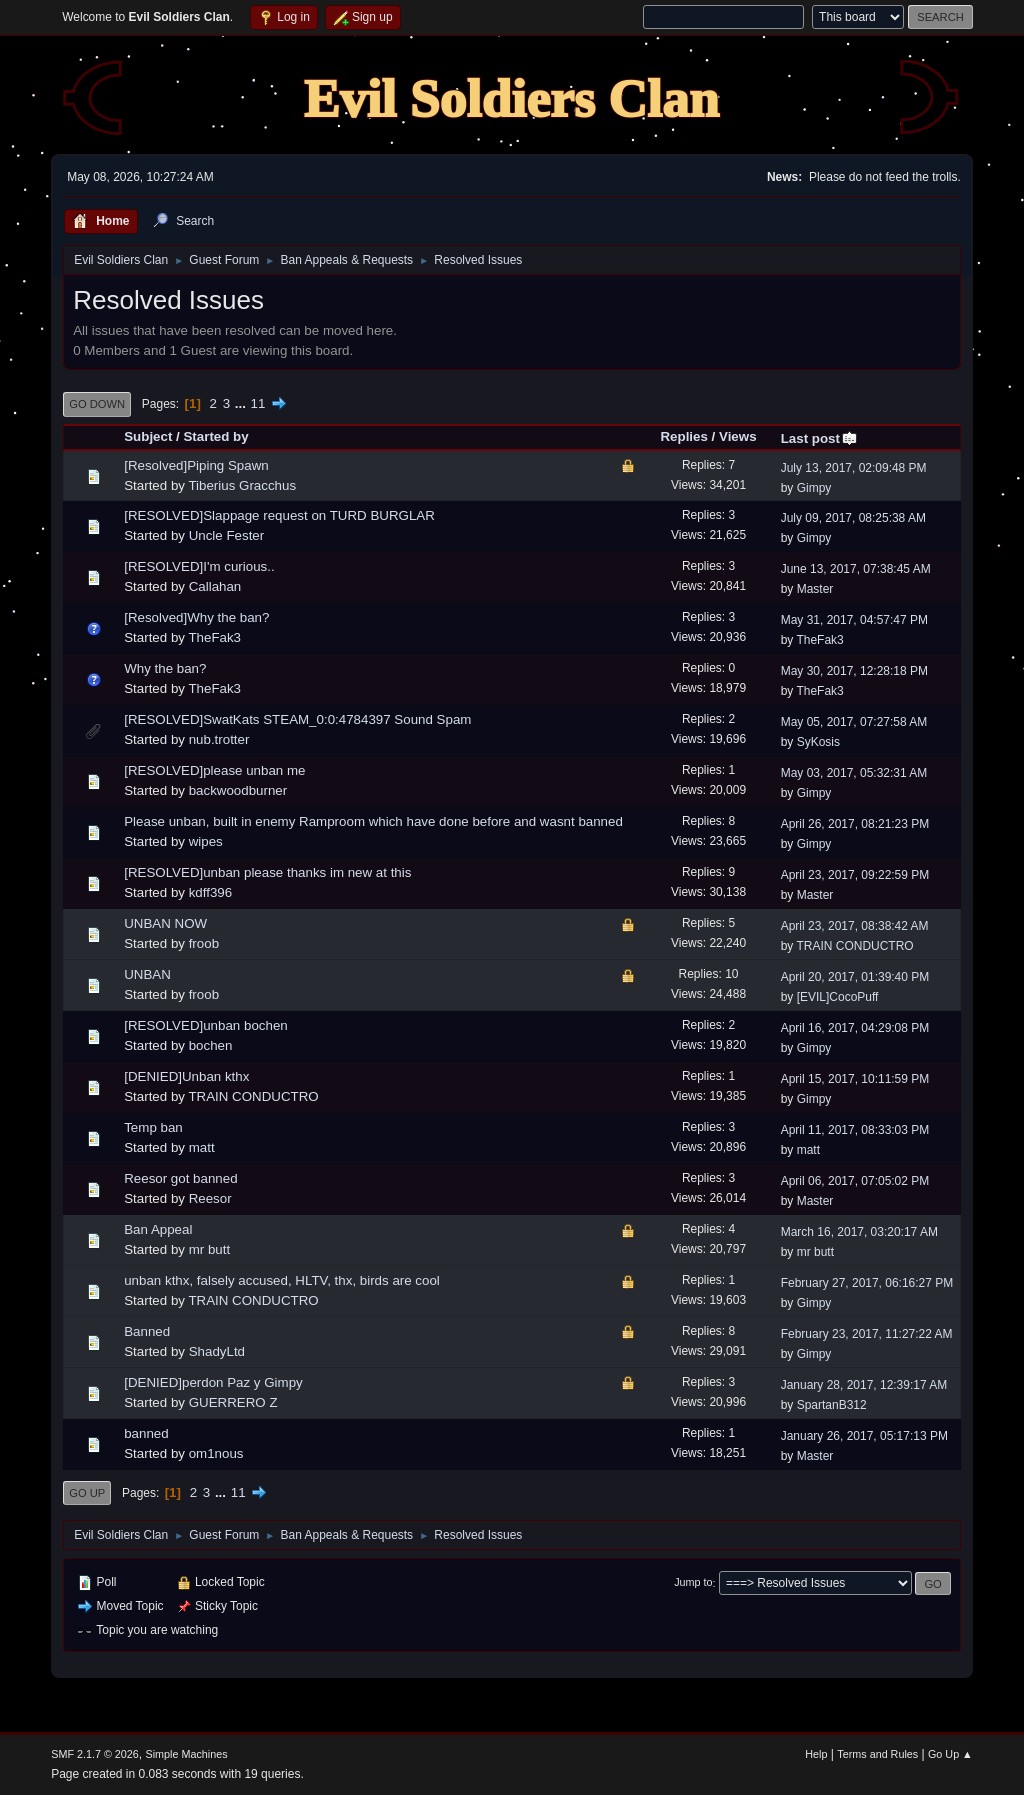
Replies (683, 436)
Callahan (215, 586)
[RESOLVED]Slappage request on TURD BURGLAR (279, 515)
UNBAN (147, 974)
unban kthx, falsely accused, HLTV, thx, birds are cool (282, 1280)
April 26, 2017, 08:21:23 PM (855, 824)
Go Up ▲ (950, 1754)
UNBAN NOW (165, 923)
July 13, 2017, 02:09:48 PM (854, 468)
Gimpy (814, 488)
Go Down (97, 404)
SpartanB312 (832, 1405)
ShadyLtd (217, 1351)
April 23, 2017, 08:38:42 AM (855, 926)
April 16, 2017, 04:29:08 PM (855, 1028)
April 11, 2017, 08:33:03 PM (855, 1130)
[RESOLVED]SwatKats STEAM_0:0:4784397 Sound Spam (297, 719)
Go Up (87, 1493)
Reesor (210, 1198)
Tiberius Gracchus (242, 485)
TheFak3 (214, 637)
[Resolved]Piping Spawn (196, 465)
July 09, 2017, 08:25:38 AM (853, 518)
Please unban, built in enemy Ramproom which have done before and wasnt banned (373, 821)
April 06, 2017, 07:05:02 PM (855, 1181)
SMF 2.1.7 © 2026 (95, 1754)
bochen (211, 1045)
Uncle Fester (227, 535)
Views (738, 436)
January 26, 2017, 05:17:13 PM (864, 1436)
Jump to (693, 1583)
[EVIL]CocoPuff (838, 997)
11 (258, 403)
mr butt (209, 1249)
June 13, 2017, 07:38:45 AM (856, 569)
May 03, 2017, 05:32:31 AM (854, 773)
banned (146, 1433)
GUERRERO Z (233, 1402)
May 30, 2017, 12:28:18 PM (854, 671)
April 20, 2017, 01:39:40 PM (855, 977)
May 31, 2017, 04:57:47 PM (854, 620)
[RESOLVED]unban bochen (206, 1025)
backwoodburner (238, 790)
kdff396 (210, 892)
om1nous (216, 1453)
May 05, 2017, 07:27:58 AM (854, 722)
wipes (206, 841)
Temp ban (153, 1127)
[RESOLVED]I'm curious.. (199, 566)
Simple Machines (187, 1754)
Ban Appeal (158, 1229)
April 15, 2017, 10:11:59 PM (855, 1079)
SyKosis (818, 742)
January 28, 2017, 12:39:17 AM (864, 1385)
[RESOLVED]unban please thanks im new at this (267, 872)
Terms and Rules (877, 1754)
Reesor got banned (180, 1178)
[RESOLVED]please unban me (214, 770)
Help (816, 1754)
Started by (215, 436)
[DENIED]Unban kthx (186, 1076)
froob (204, 943)
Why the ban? (165, 668)
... (242, 403)
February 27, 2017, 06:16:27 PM (867, 1283)
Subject (148, 436)
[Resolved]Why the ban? (196, 617)
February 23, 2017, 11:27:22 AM (867, 1334)
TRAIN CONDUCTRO (854, 946)
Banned (147, 1331)
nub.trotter (219, 739)
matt (202, 1147)
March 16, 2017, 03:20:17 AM (859, 1232)
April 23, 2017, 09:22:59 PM (855, 875)
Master (815, 589)
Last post (819, 438)
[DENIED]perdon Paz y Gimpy (213, 1382)
